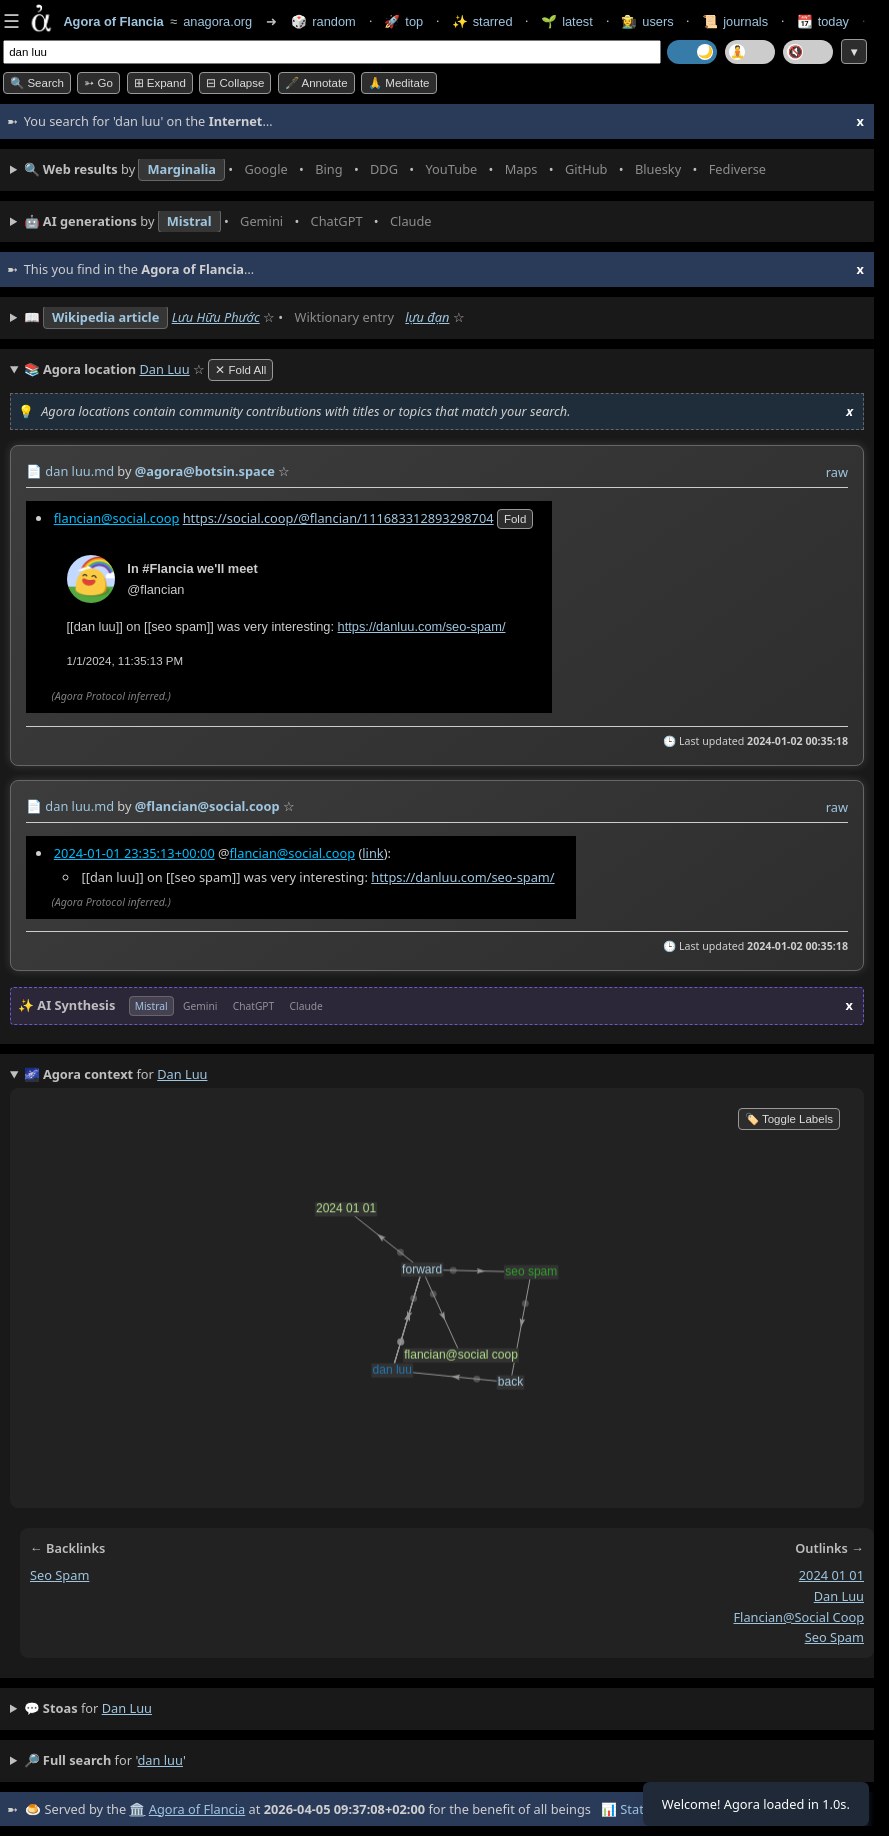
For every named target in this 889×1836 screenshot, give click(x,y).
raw (837, 472)
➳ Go (98, 83)
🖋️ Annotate (316, 83)
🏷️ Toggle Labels (789, 1119)
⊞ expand (160, 83)
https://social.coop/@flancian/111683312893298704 (338, 517)
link (372, 853)
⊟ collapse (235, 83)
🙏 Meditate (398, 83)
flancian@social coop (798, 1617)
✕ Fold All (240, 370)
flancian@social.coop (117, 517)
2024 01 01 (831, 1575)
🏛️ (137, 1809)
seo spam (59, 1575)
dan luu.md (79, 471)
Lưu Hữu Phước (216, 317)
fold (515, 518)
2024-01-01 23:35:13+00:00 (134, 853)
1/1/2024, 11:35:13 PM (125, 660)
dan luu (839, 1596)
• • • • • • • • (399, 170)
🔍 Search (37, 83)
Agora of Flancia (197, 1809)
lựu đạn (427, 317)
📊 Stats (625, 1809)
